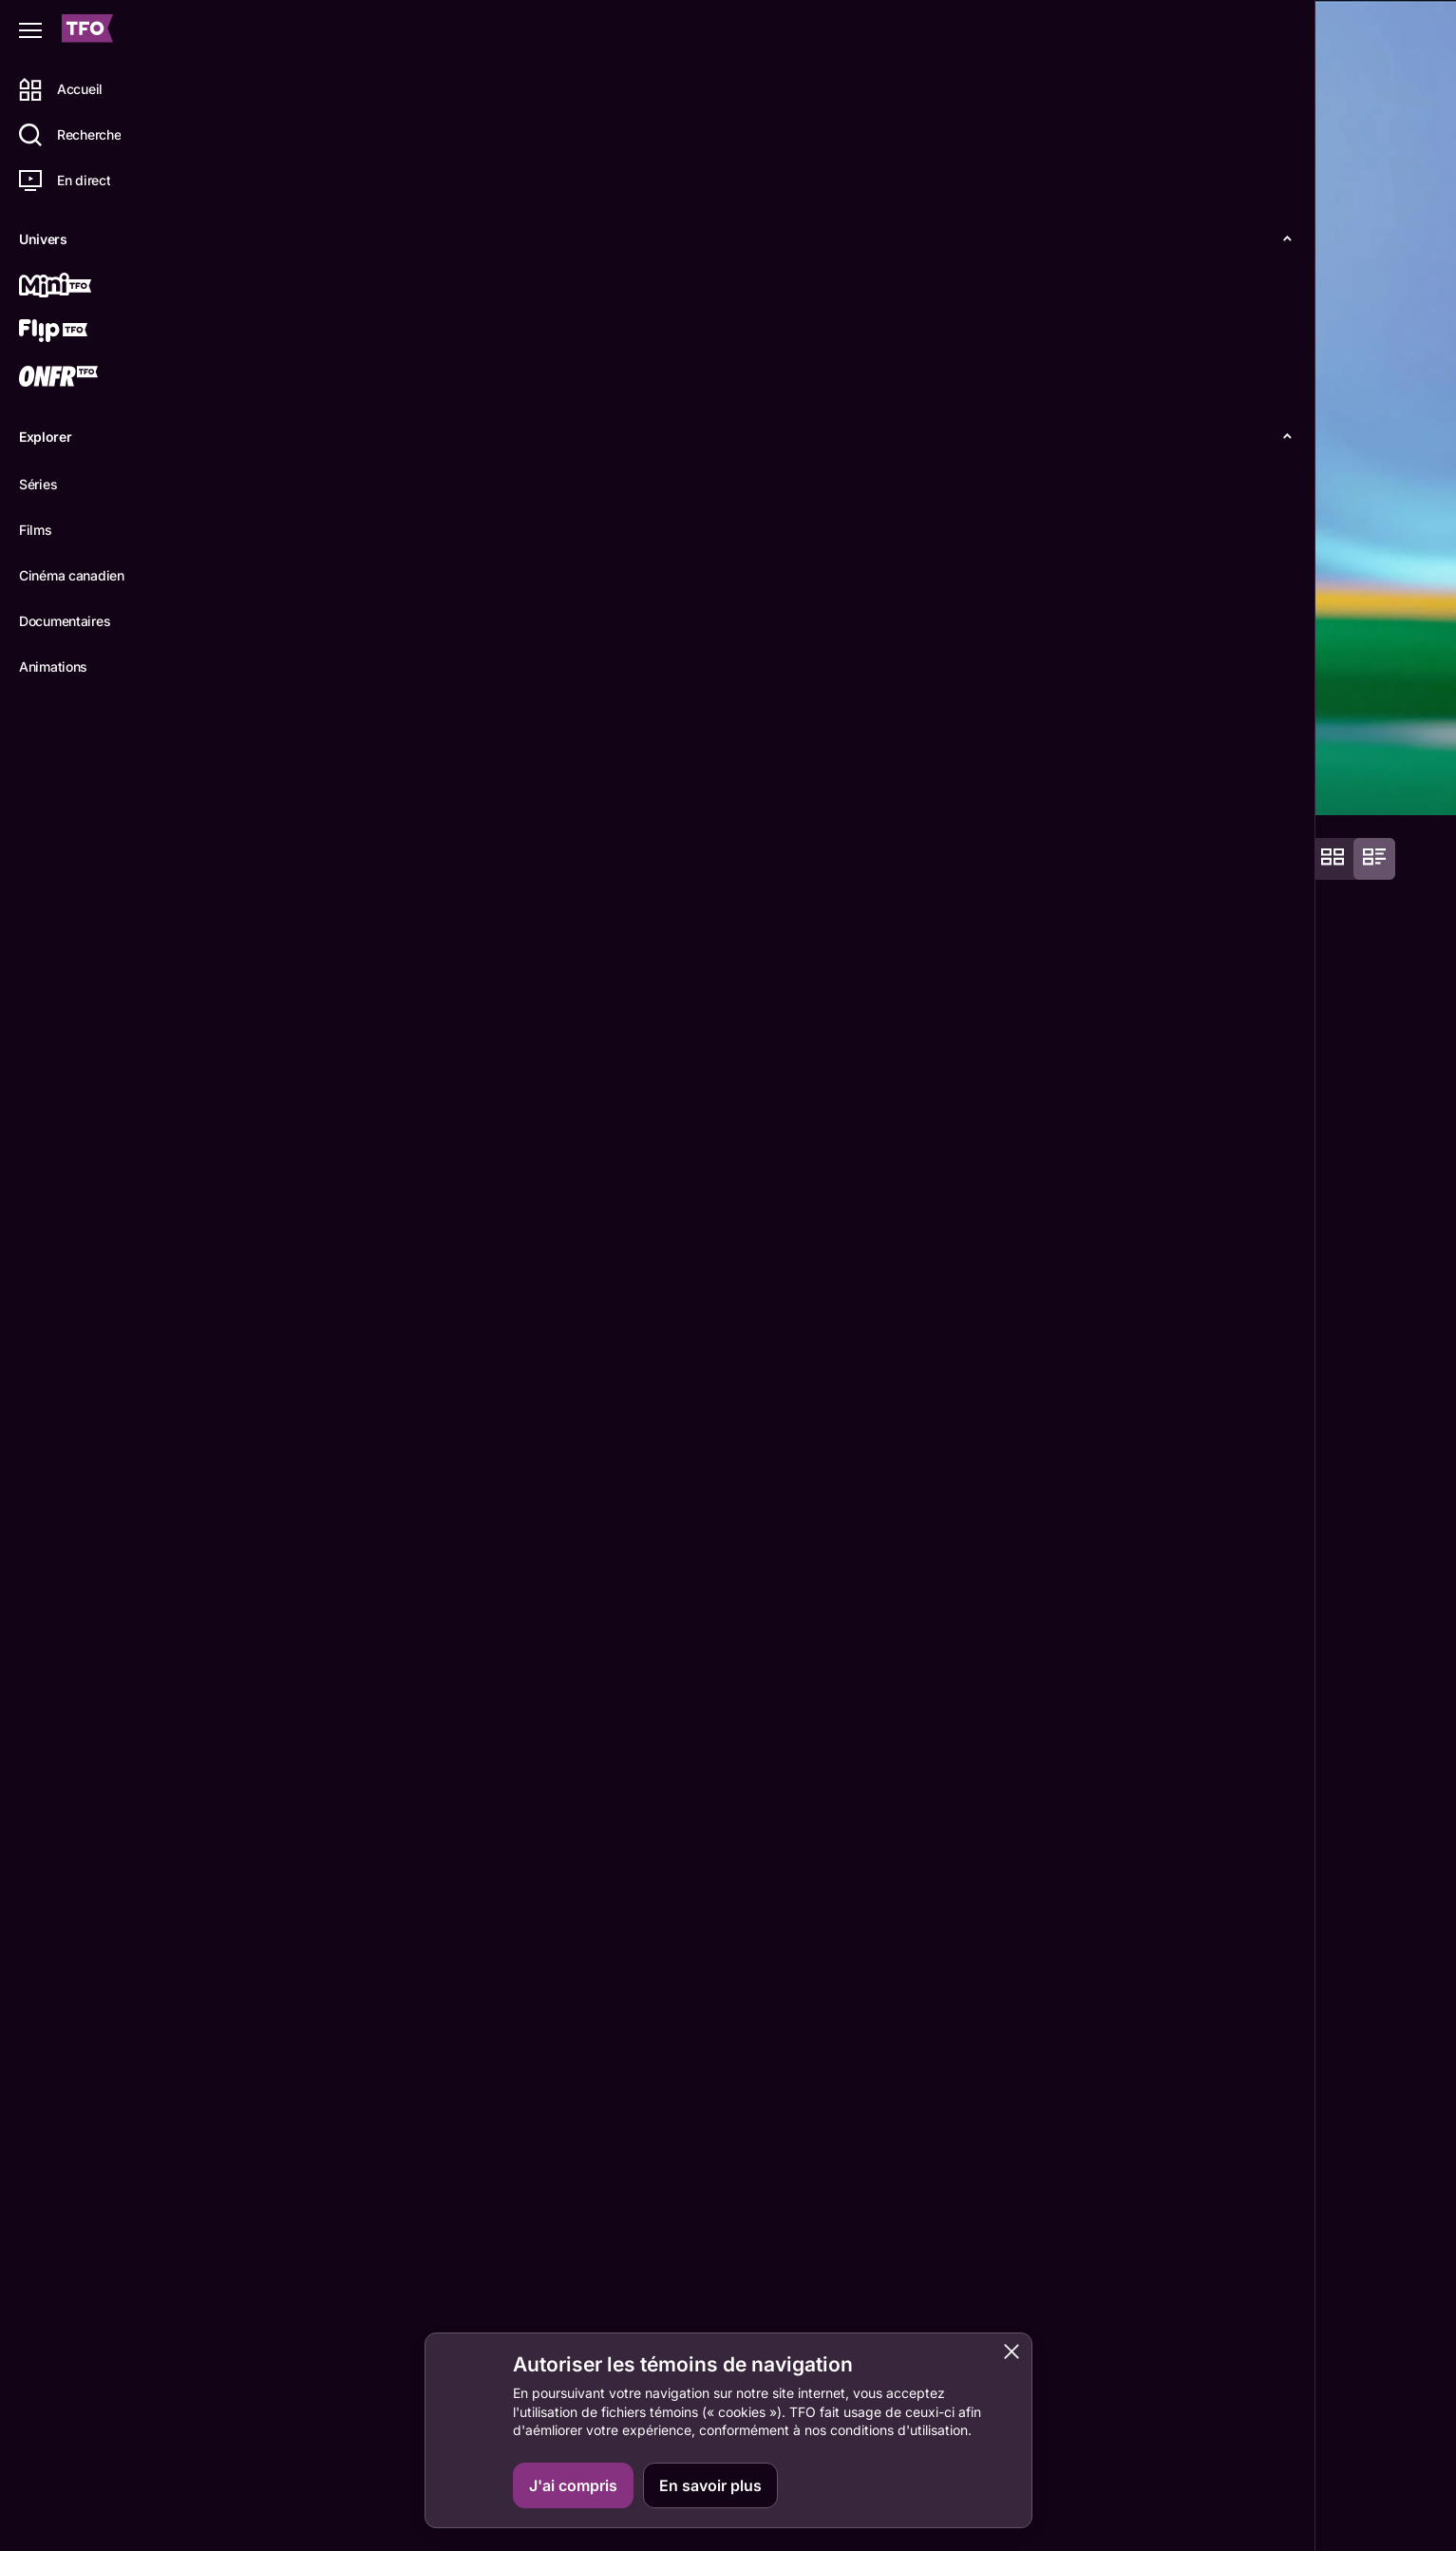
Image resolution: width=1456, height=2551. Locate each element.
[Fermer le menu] (30, 30)
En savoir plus (710, 2485)
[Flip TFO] (82, 333)
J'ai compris (573, 2485)
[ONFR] (82, 378)
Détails (261, 784)
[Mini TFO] (82, 287)
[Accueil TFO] (87, 31)
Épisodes (353, 784)
